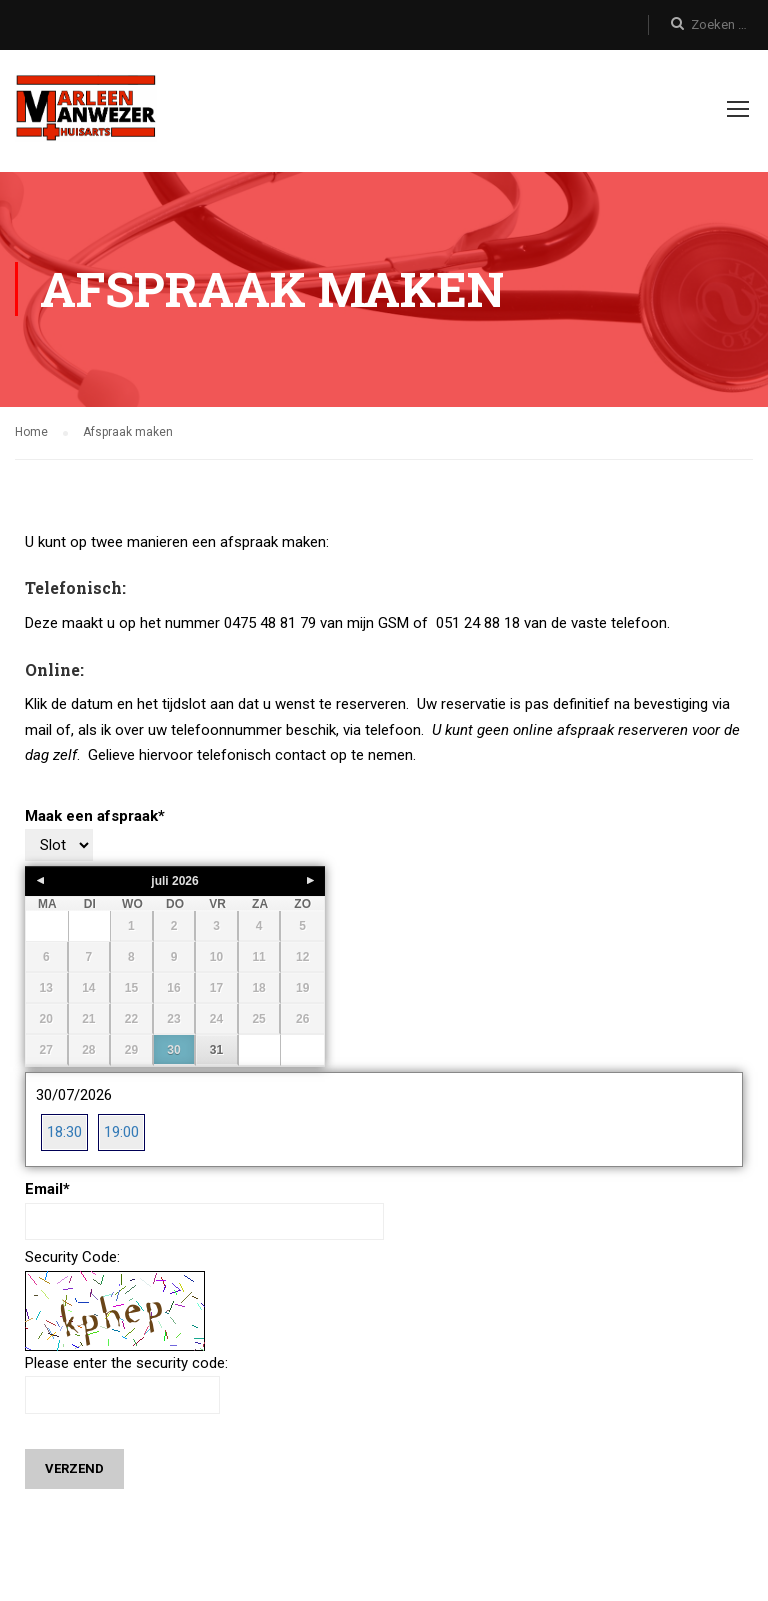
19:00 (121, 1133)
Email (47, 1191)
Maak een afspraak (95, 817)
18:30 (64, 1133)
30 (173, 1052)
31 (216, 1052)
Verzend (74, 1470)
